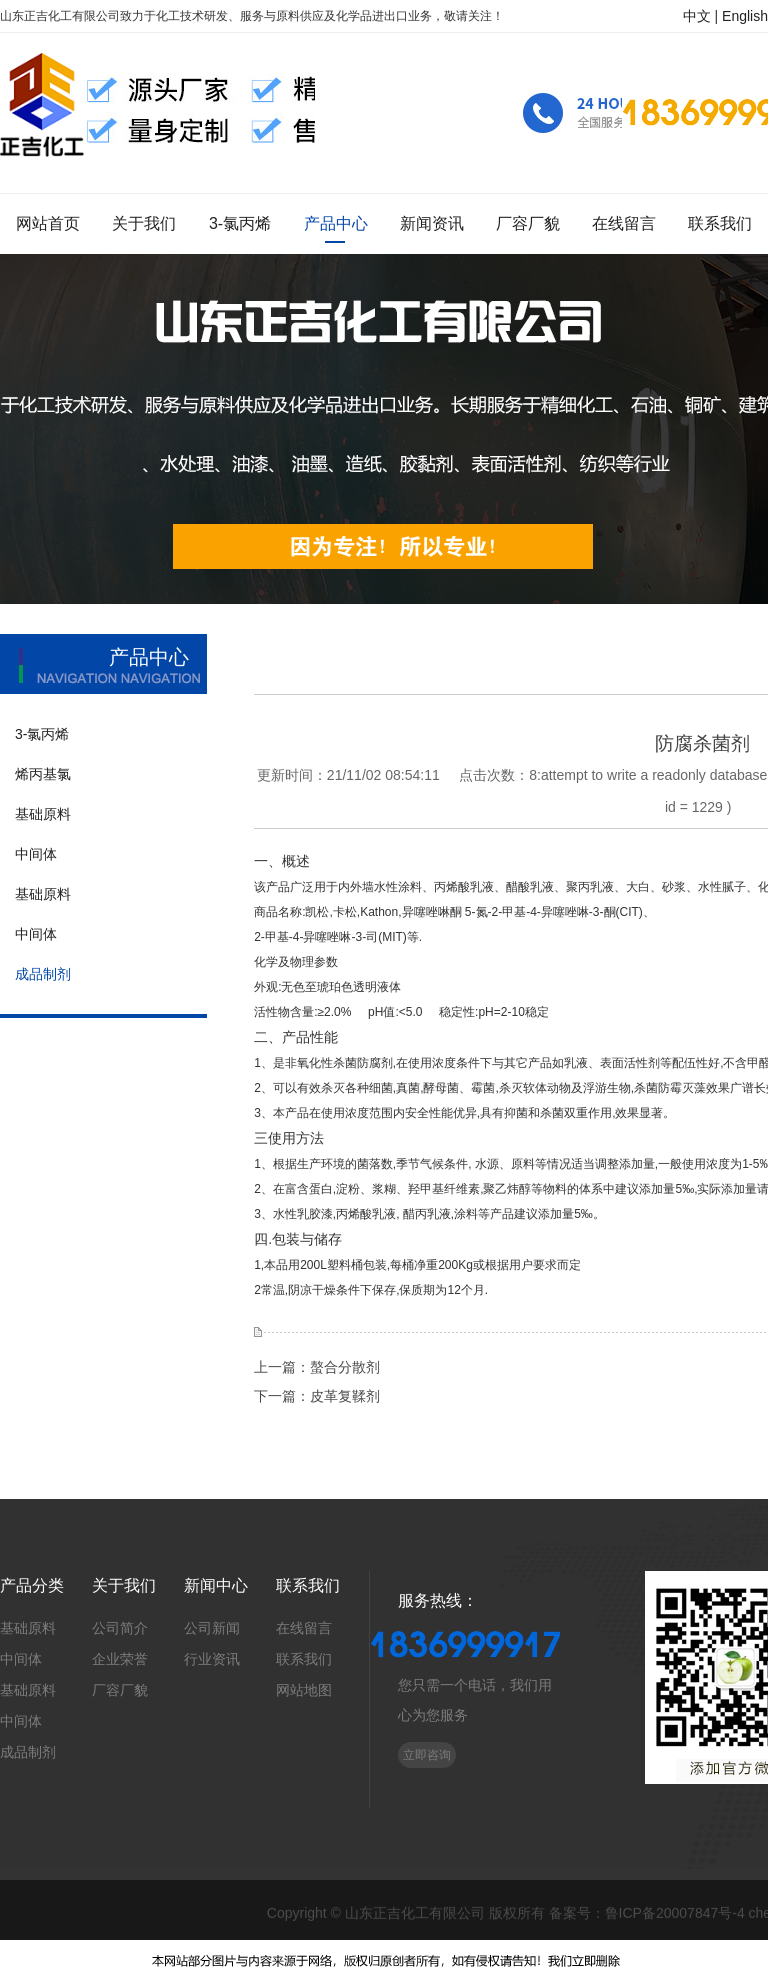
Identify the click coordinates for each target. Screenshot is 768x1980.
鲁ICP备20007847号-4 (675, 1913)
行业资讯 (212, 1659)
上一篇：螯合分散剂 (317, 1367)
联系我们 (304, 1659)
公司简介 (120, 1628)
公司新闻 (212, 1628)
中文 (697, 16)
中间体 (21, 1659)
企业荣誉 (120, 1659)
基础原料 (28, 1628)
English (745, 16)
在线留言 (304, 1628)
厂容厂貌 (120, 1690)
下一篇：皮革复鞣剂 (317, 1396)
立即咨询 (427, 1755)
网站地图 (304, 1690)
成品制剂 (28, 1752)
